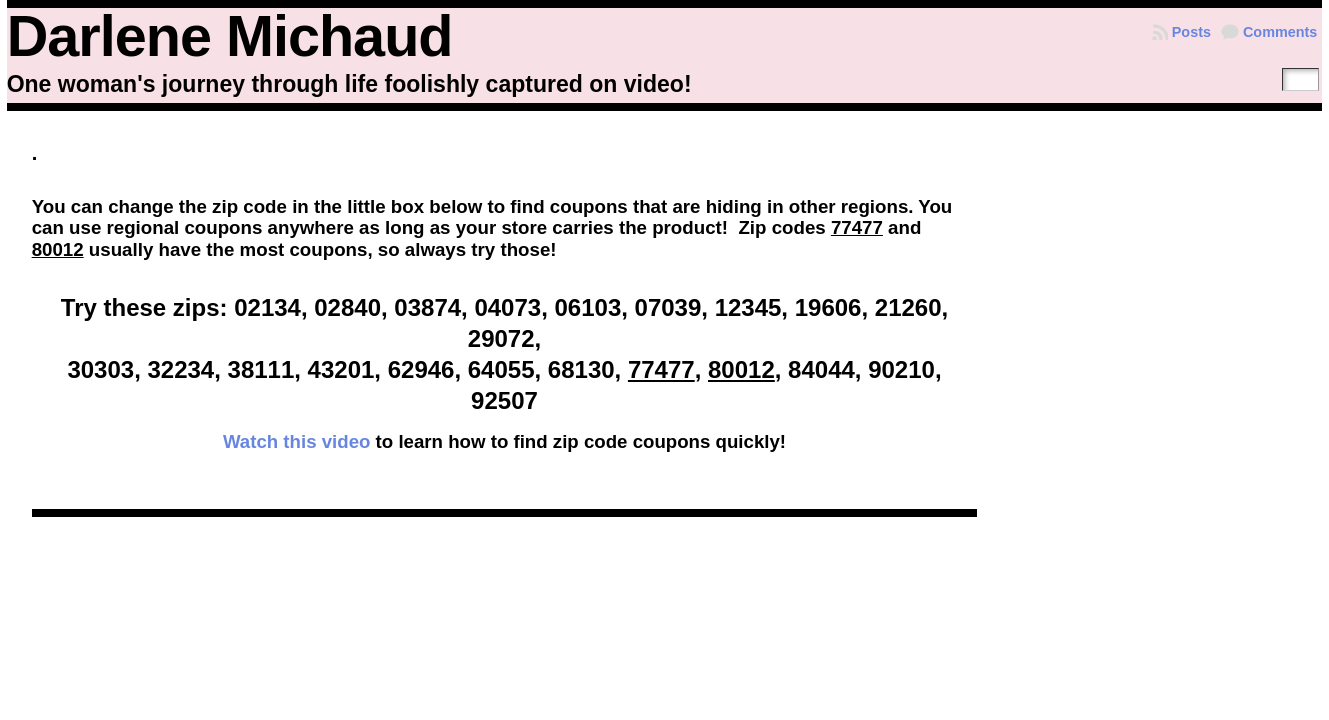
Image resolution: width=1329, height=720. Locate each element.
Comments (1280, 32)
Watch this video (297, 441)
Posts (1191, 32)
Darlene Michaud (230, 36)
